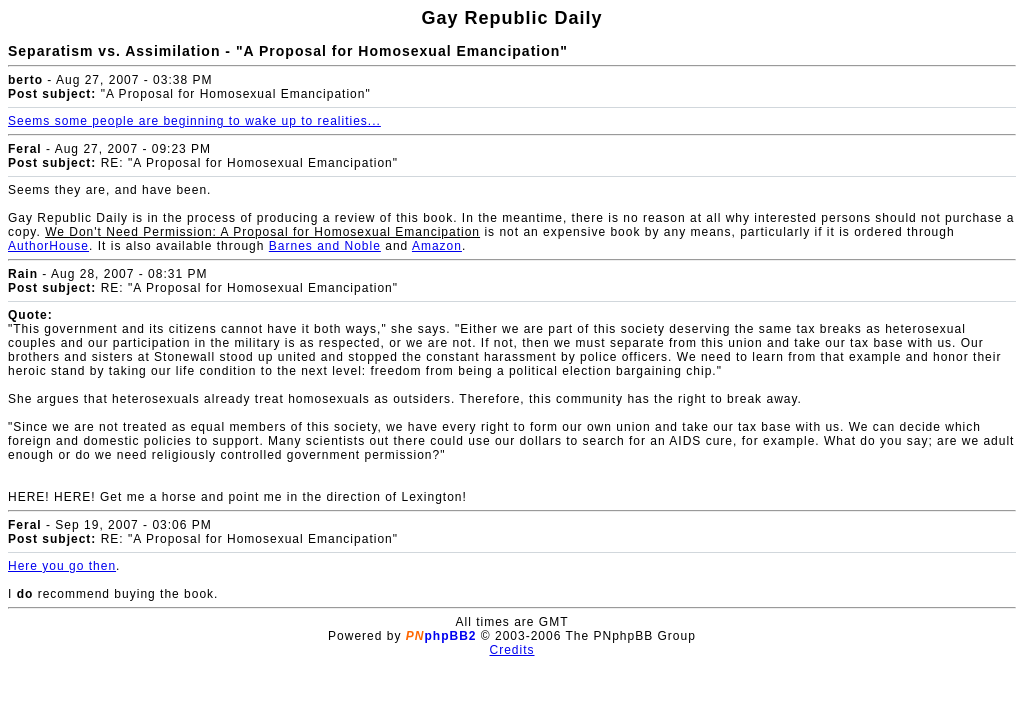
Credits (511, 650)
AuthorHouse (48, 246)
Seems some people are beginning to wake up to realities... (194, 121)
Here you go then (62, 566)
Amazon (437, 246)
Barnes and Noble (325, 246)
